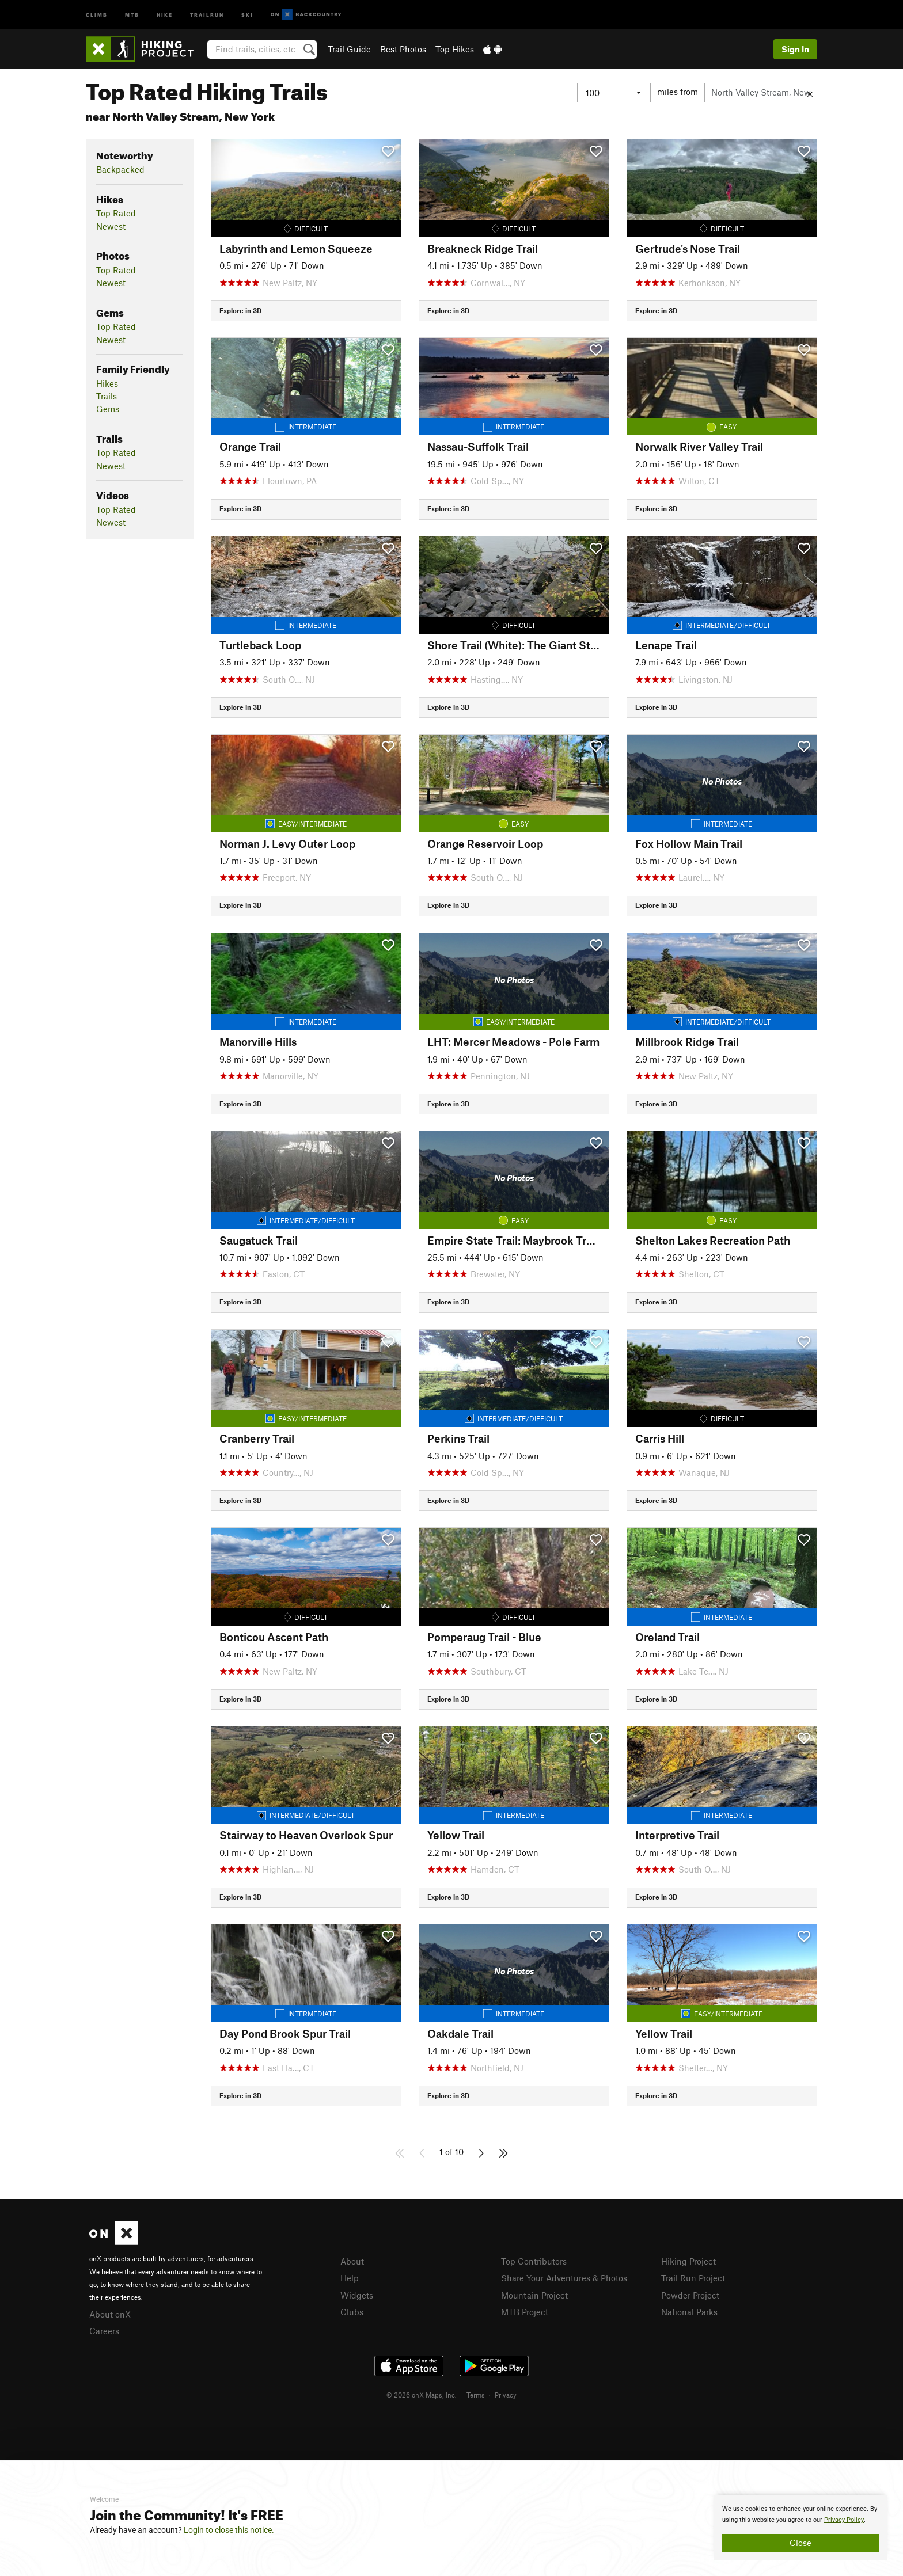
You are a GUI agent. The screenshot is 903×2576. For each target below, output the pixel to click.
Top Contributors (534, 2261)
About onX (110, 2314)
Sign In (795, 49)
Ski (247, 14)
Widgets (356, 2295)
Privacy (506, 2395)
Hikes (107, 383)
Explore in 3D (240, 310)
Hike (165, 14)
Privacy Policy (844, 2520)
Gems (107, 409)
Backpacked (120, 169)
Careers (104, 2331)
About (352, 2261)
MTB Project (524, 2312)
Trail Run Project (693, 2278)
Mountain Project (534, 2295)
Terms (475, 2395)
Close (800, 2542)
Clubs (351, 2312)
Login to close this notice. (229, 2530)
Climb (97, 14)
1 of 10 (451, 2152)
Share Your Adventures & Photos (564, 2278)
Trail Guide (349, 49)
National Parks (689, 2312)
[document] (800, 2527)
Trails (106, 396)
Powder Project (690, 2295)
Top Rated (116, 213)
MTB (132, 14)
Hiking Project (688, 2261)
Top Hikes (454, 49)
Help (349, 2278)
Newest (111, 226)
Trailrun (207, 14)
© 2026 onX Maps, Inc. (421, 2395)
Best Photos (403, 49)
